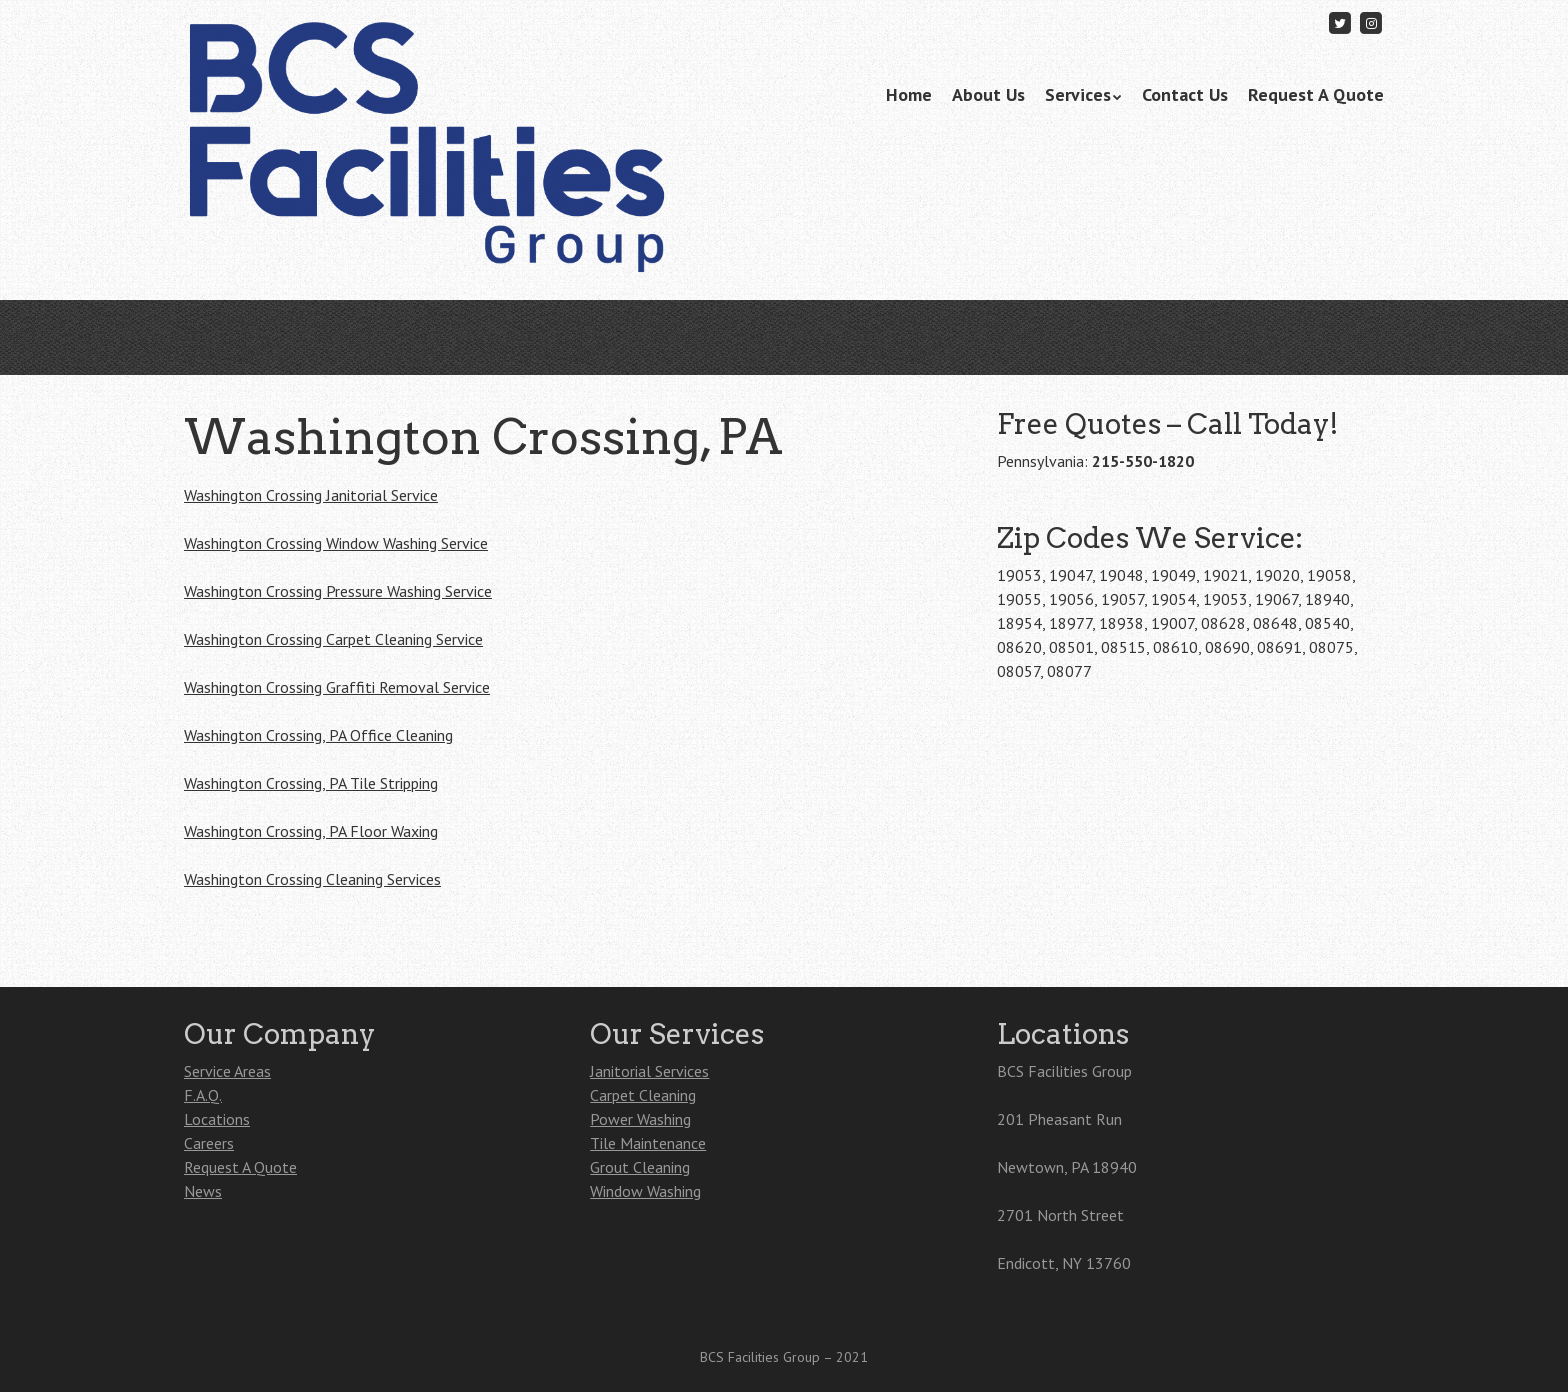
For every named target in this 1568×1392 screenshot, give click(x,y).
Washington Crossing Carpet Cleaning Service (333, 639)
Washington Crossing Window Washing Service (336, 543)
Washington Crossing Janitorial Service (311, 495)
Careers (209, 1143)
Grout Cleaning (640, 1167)
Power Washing (640, 1119)
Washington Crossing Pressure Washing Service (338, 591)
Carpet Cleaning (643, 1095)
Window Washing (645, 1191)
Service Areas (227, 1071)
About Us (988, 94)
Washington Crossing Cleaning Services (312, 879)
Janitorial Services (649, 1071)
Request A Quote (1316, 94)
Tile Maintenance (648, 1143)
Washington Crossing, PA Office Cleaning (318, 735)
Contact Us (1185, 94)
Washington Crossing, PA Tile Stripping (311, 783)
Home (909, 94)
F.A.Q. (203, 1095)
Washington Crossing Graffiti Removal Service (337, 687)
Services (1078, 94)
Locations (217, 1119)
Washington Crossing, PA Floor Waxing (311, 831)
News (203, 1191)
